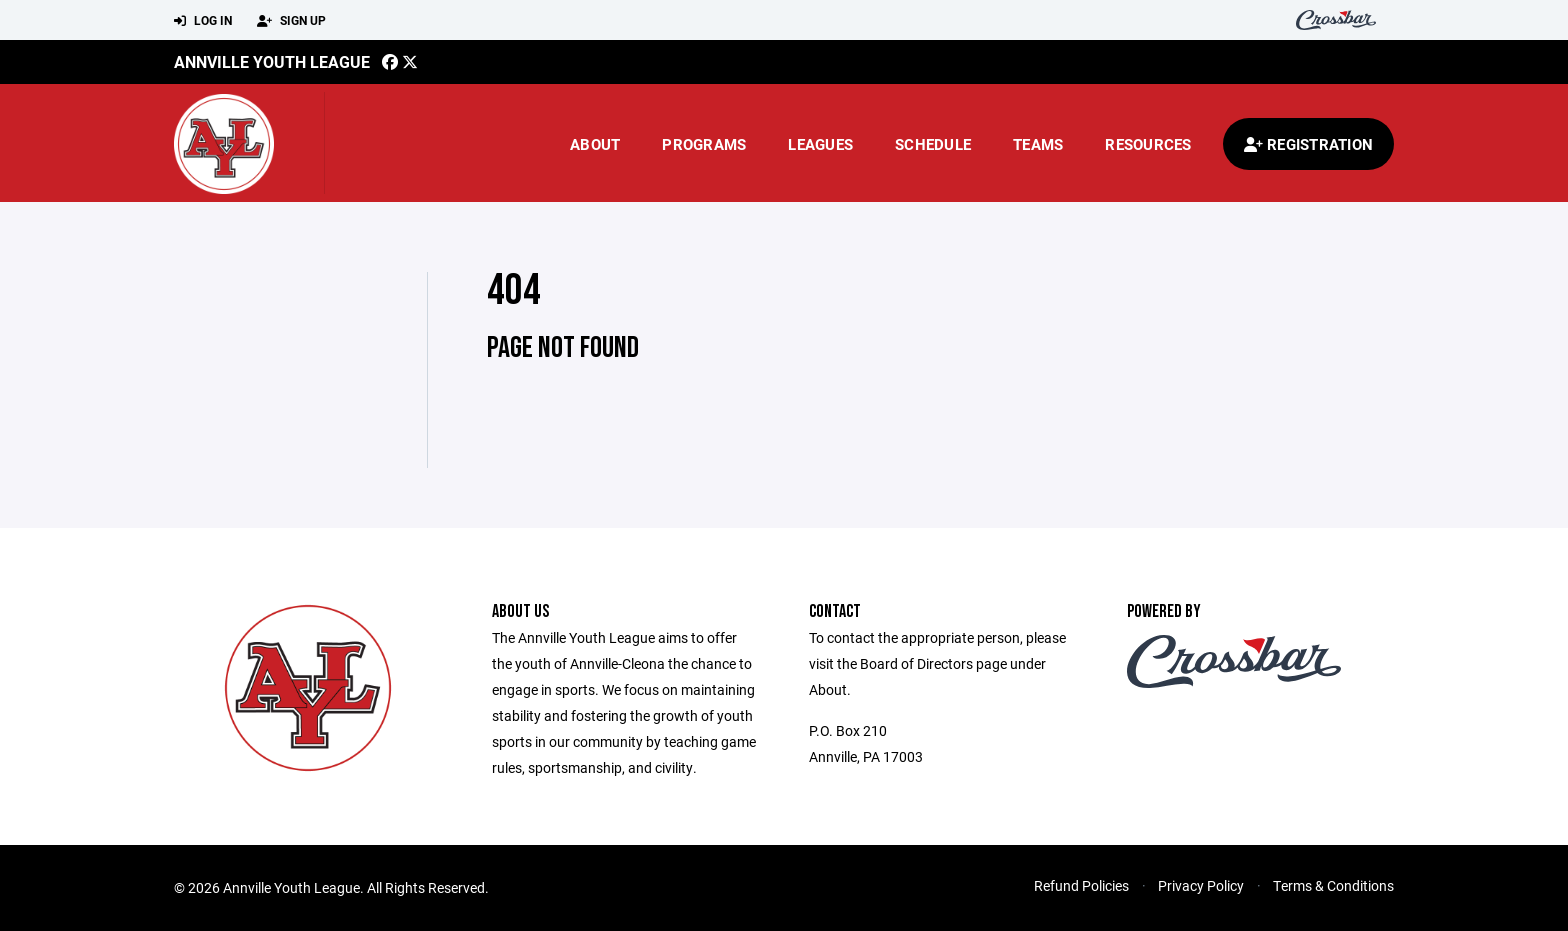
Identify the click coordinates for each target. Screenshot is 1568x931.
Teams (1038, 144)
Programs (704, 144)
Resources (1148, 144)
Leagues (820, 144)
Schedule (933, 144)
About (595, 144)
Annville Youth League (272, 61)
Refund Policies (1081, 885)
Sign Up (291, 21)
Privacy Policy (1201, 885)
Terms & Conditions (1333, 885)
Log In (203, 21)
